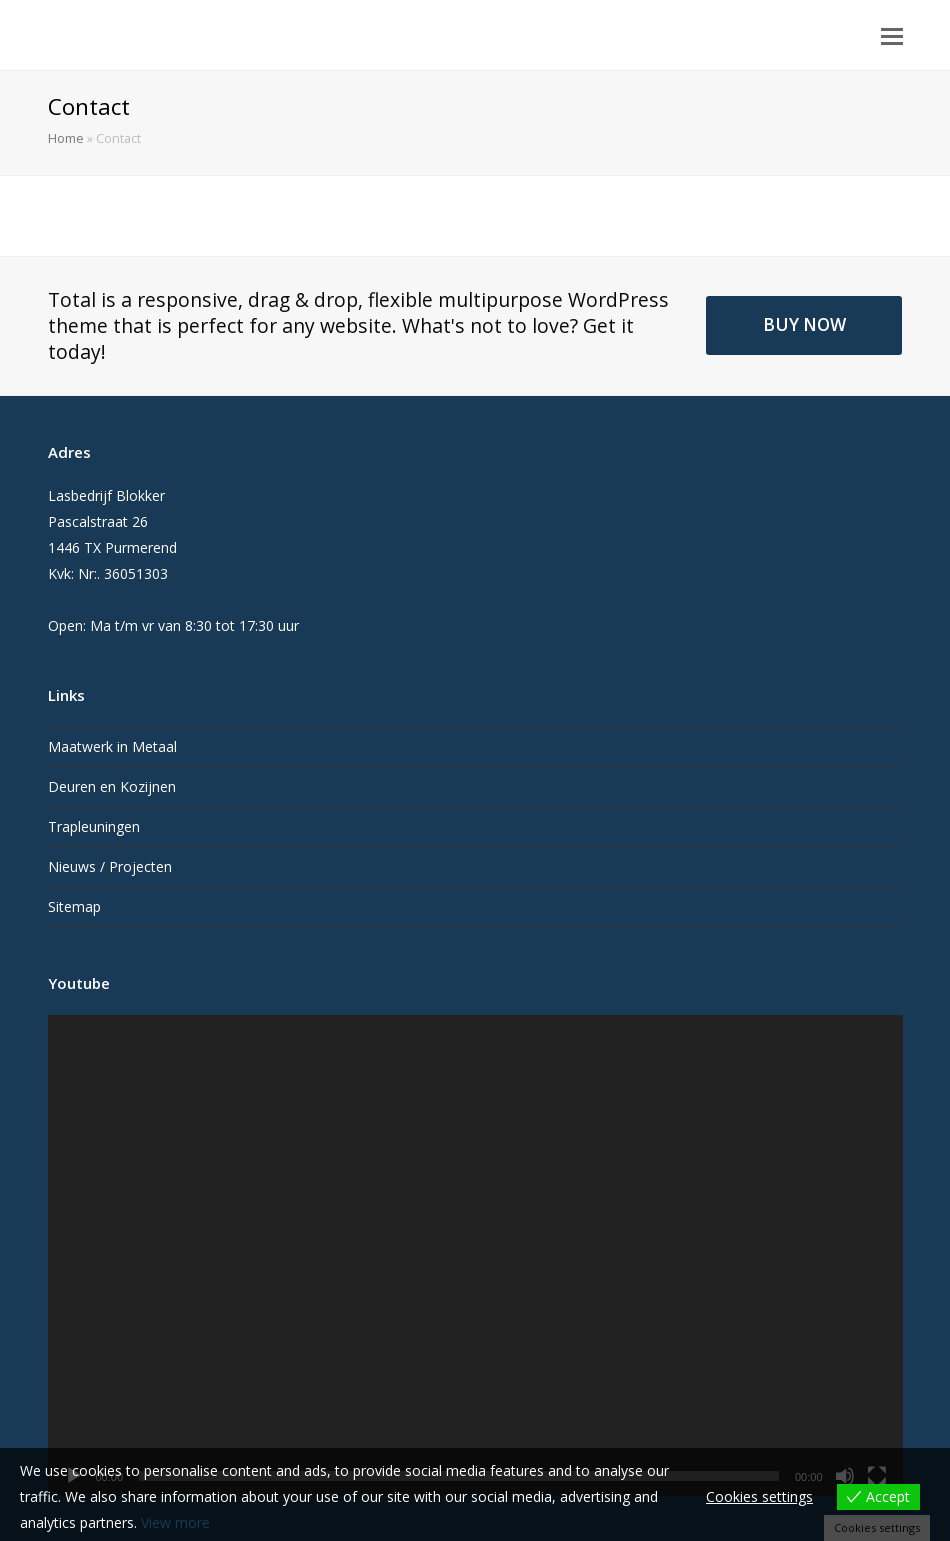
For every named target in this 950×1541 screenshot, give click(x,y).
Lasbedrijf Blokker (172, 32)
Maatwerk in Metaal (112, 746)
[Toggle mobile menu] (892, 35)
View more (175, 1522)
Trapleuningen (94, 826)
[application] (475, 1255)
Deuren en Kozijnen (112, 786)
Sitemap (74, 906)
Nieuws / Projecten (110, 866)
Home (66, 138)
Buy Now (804, 324)
